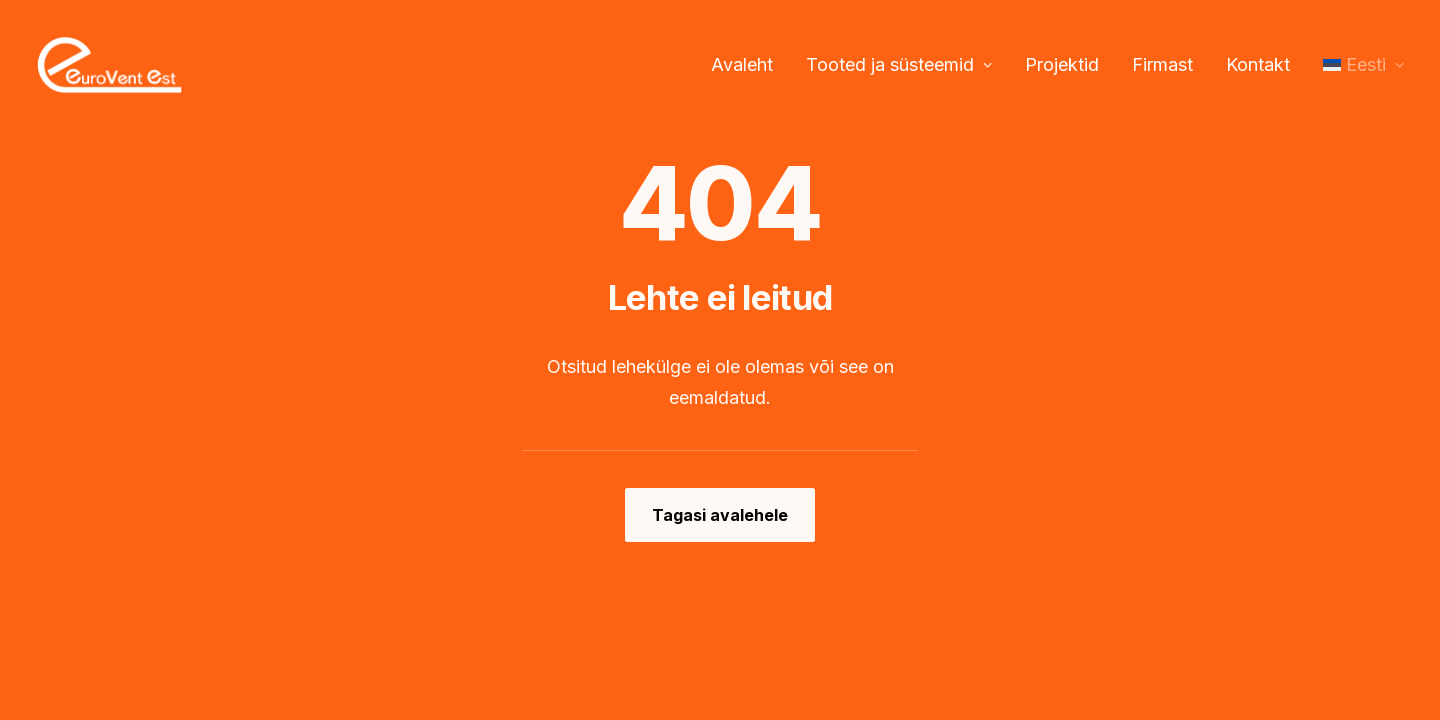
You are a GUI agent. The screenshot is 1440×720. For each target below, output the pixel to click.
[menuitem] (749, 65)
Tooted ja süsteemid (899, 64)
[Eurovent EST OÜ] (109, 65)
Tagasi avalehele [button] (720, 515)
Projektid (1062, 64)
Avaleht (742, 64)
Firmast (1162, 64)
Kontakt (1258, 64)
